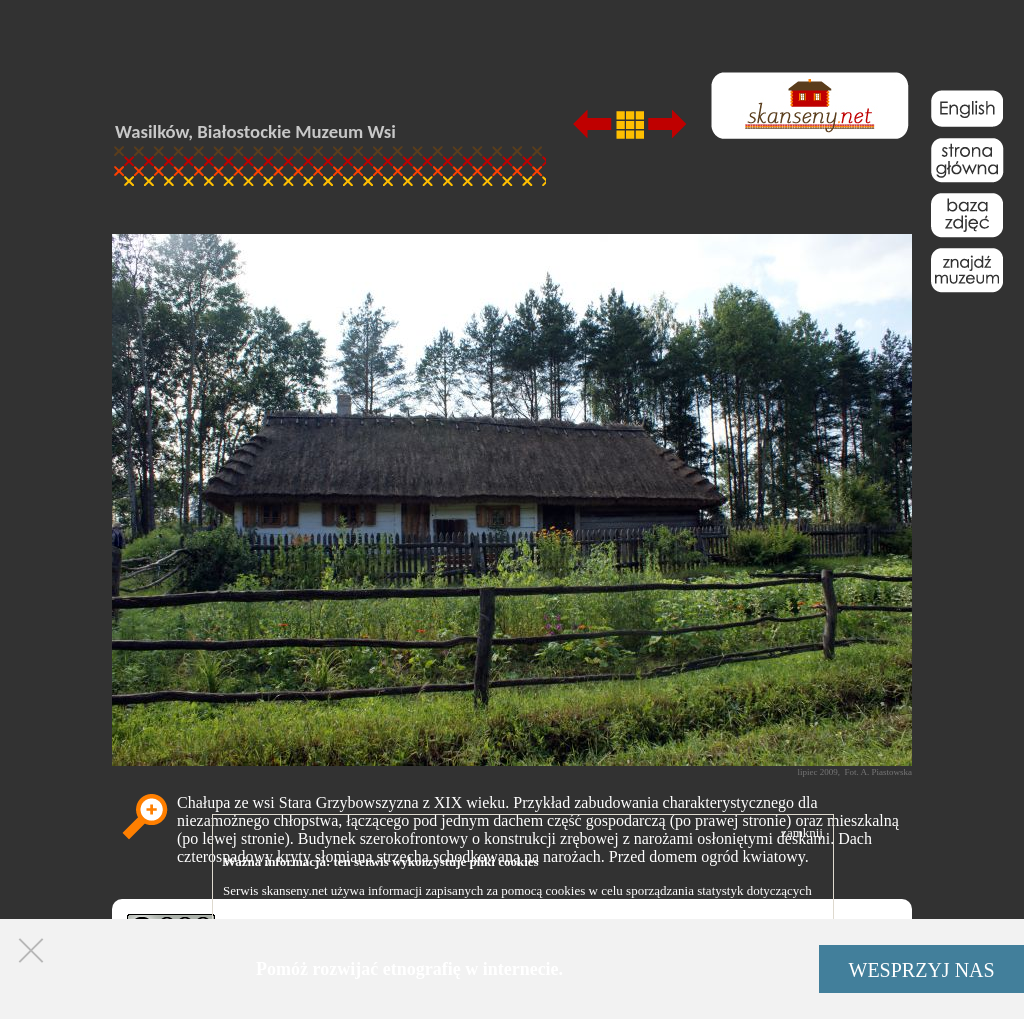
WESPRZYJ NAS (922, 970)
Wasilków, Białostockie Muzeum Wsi (255, 131)
